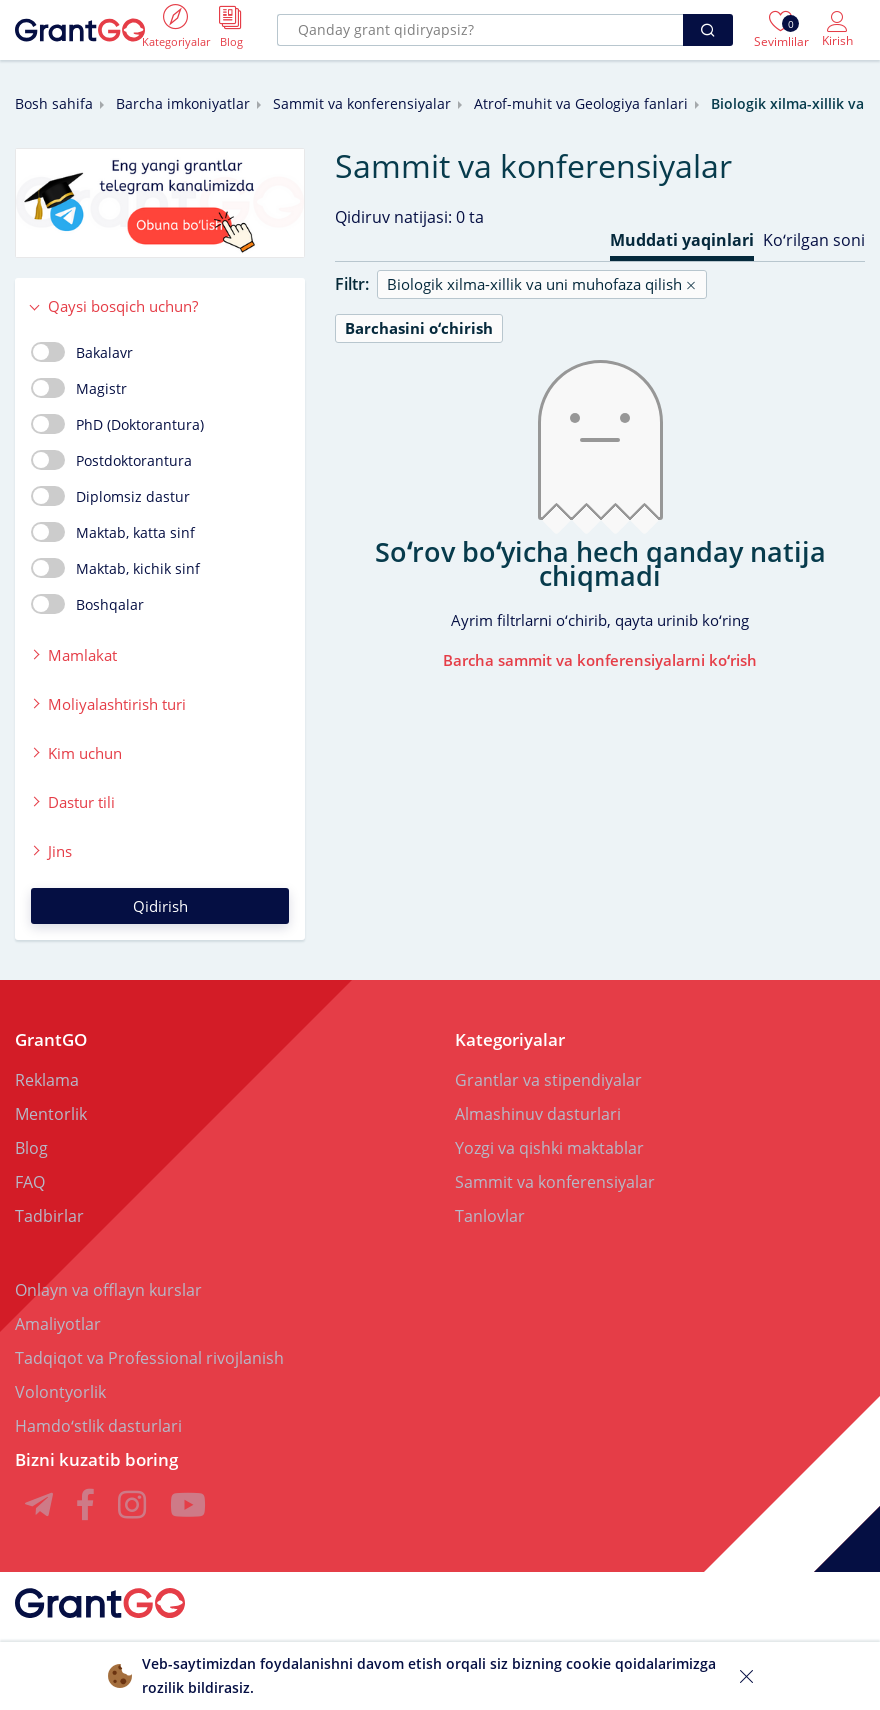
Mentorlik (51, 1114)
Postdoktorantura (111, 460)
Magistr (79, 388)
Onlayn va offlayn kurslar (108, 1290)
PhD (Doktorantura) (117, 424)
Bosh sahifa (54, 103)
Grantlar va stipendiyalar (548, 1080)
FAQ (30, 1182)
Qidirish (160, 906)
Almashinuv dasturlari (538, 1114)
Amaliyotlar (58, 1324)
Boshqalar (87, 604)
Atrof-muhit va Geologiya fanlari (581, 103)
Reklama (47, 1080)
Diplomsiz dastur (110, 496)
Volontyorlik (60, 1392)
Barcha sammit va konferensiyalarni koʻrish (600, 660)
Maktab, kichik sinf (115, 568)
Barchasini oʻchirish (419, 328)
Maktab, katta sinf (113, 532)
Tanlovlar (490, 1216)
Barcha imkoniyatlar (183, 103)
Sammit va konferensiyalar (362, 103)
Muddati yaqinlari (682, 240)
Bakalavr (82, 352)
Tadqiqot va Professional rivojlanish (149, 1358)
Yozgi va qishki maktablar (549, 1148)
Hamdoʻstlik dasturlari (98, 1426)
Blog (31, 1148)
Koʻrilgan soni (814, 240)
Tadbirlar (49, 1216)
